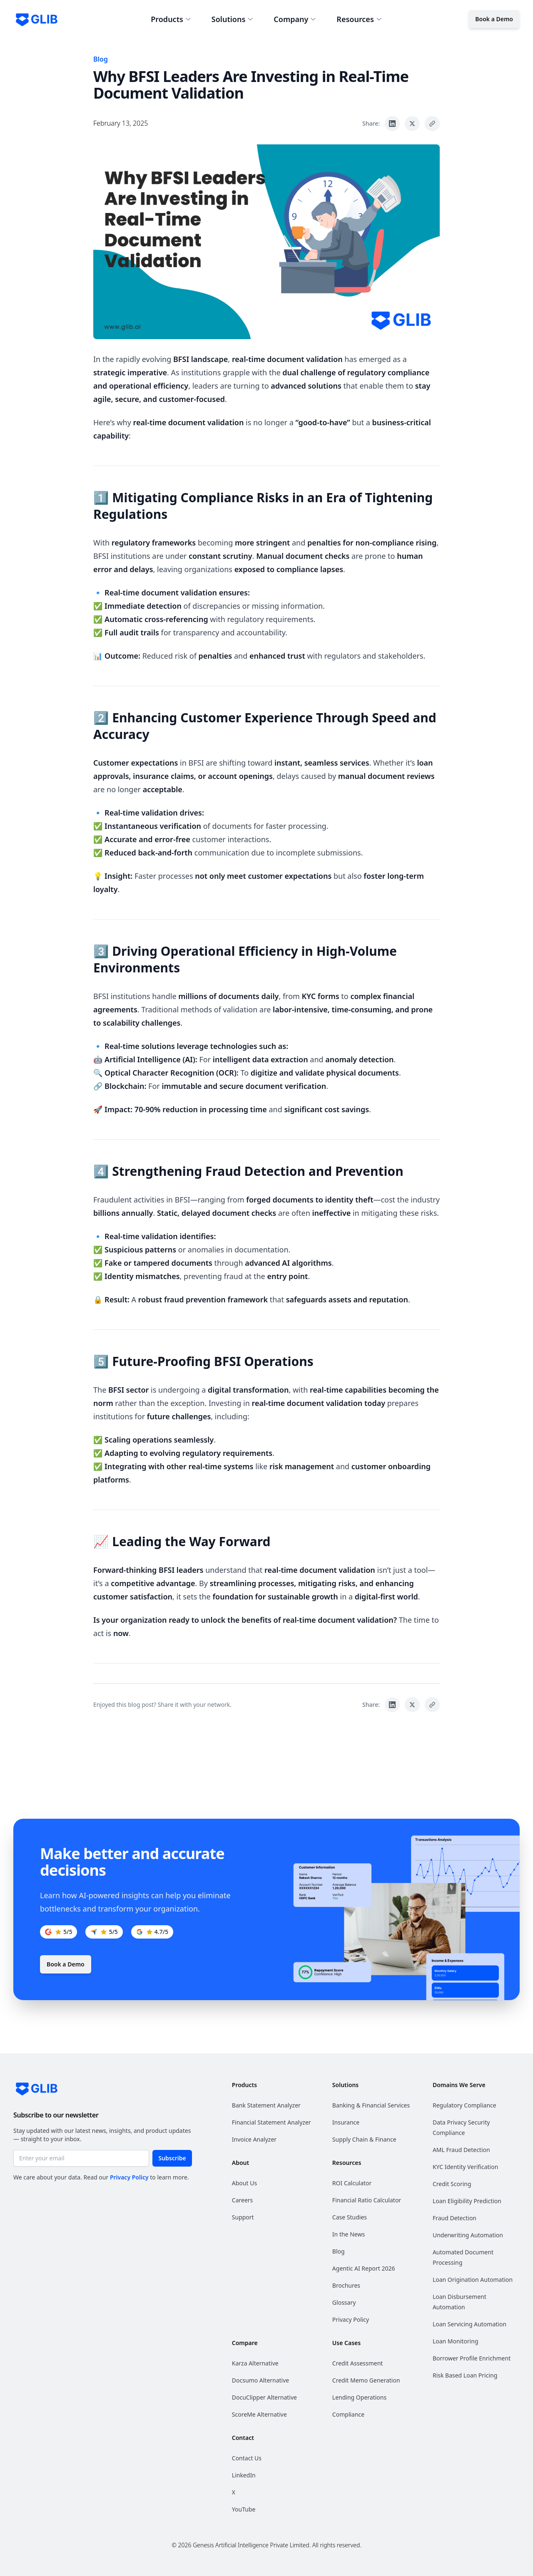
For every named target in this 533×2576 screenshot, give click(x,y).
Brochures (346, 2285)
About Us (244, 2183)
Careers (242, 2200)
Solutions (233, 19)
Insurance (345, 2122)
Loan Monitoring (455, 2341)
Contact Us (247, 2458)
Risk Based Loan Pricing (465, 2375)
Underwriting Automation (468, 2235)
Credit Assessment (357, 2363)
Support (243, 2217)
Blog (100, 59)
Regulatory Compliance (464, 2105)
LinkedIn (244, 2475)
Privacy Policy (129, 2177)
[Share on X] (412, 123)
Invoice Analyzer (254, 2139)
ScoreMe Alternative (259, 2414)
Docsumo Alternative (260, 2380)
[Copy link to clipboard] (432, 123)
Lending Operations (359, 2397)
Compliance (348, 2414)
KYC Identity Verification (465, 2167)
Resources (359, 19)
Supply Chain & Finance (364, 2139)
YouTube (244, 2509)
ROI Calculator (352, 2183)
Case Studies (349, 2217)
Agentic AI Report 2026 (363, 2268)
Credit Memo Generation (366, 2380)
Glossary (344, 2302)
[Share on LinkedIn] (392, 123)
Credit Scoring (452, 2184)
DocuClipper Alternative (264, 2397)
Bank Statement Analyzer (266, 2105)
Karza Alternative (255, 2363)
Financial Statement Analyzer (271, 2122)
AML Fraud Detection (461, 2150)
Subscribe (172, 2158)
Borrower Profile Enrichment (472, 2358)
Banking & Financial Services (371, 2105)
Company (295, 19)
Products (171, 19)
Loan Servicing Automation (469, 2324)
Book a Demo (494, 19)
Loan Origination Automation (473, 2279)
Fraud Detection (454, 2218)
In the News (348, 2234)
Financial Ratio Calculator (366, 2200)
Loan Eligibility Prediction (467, 2201)
